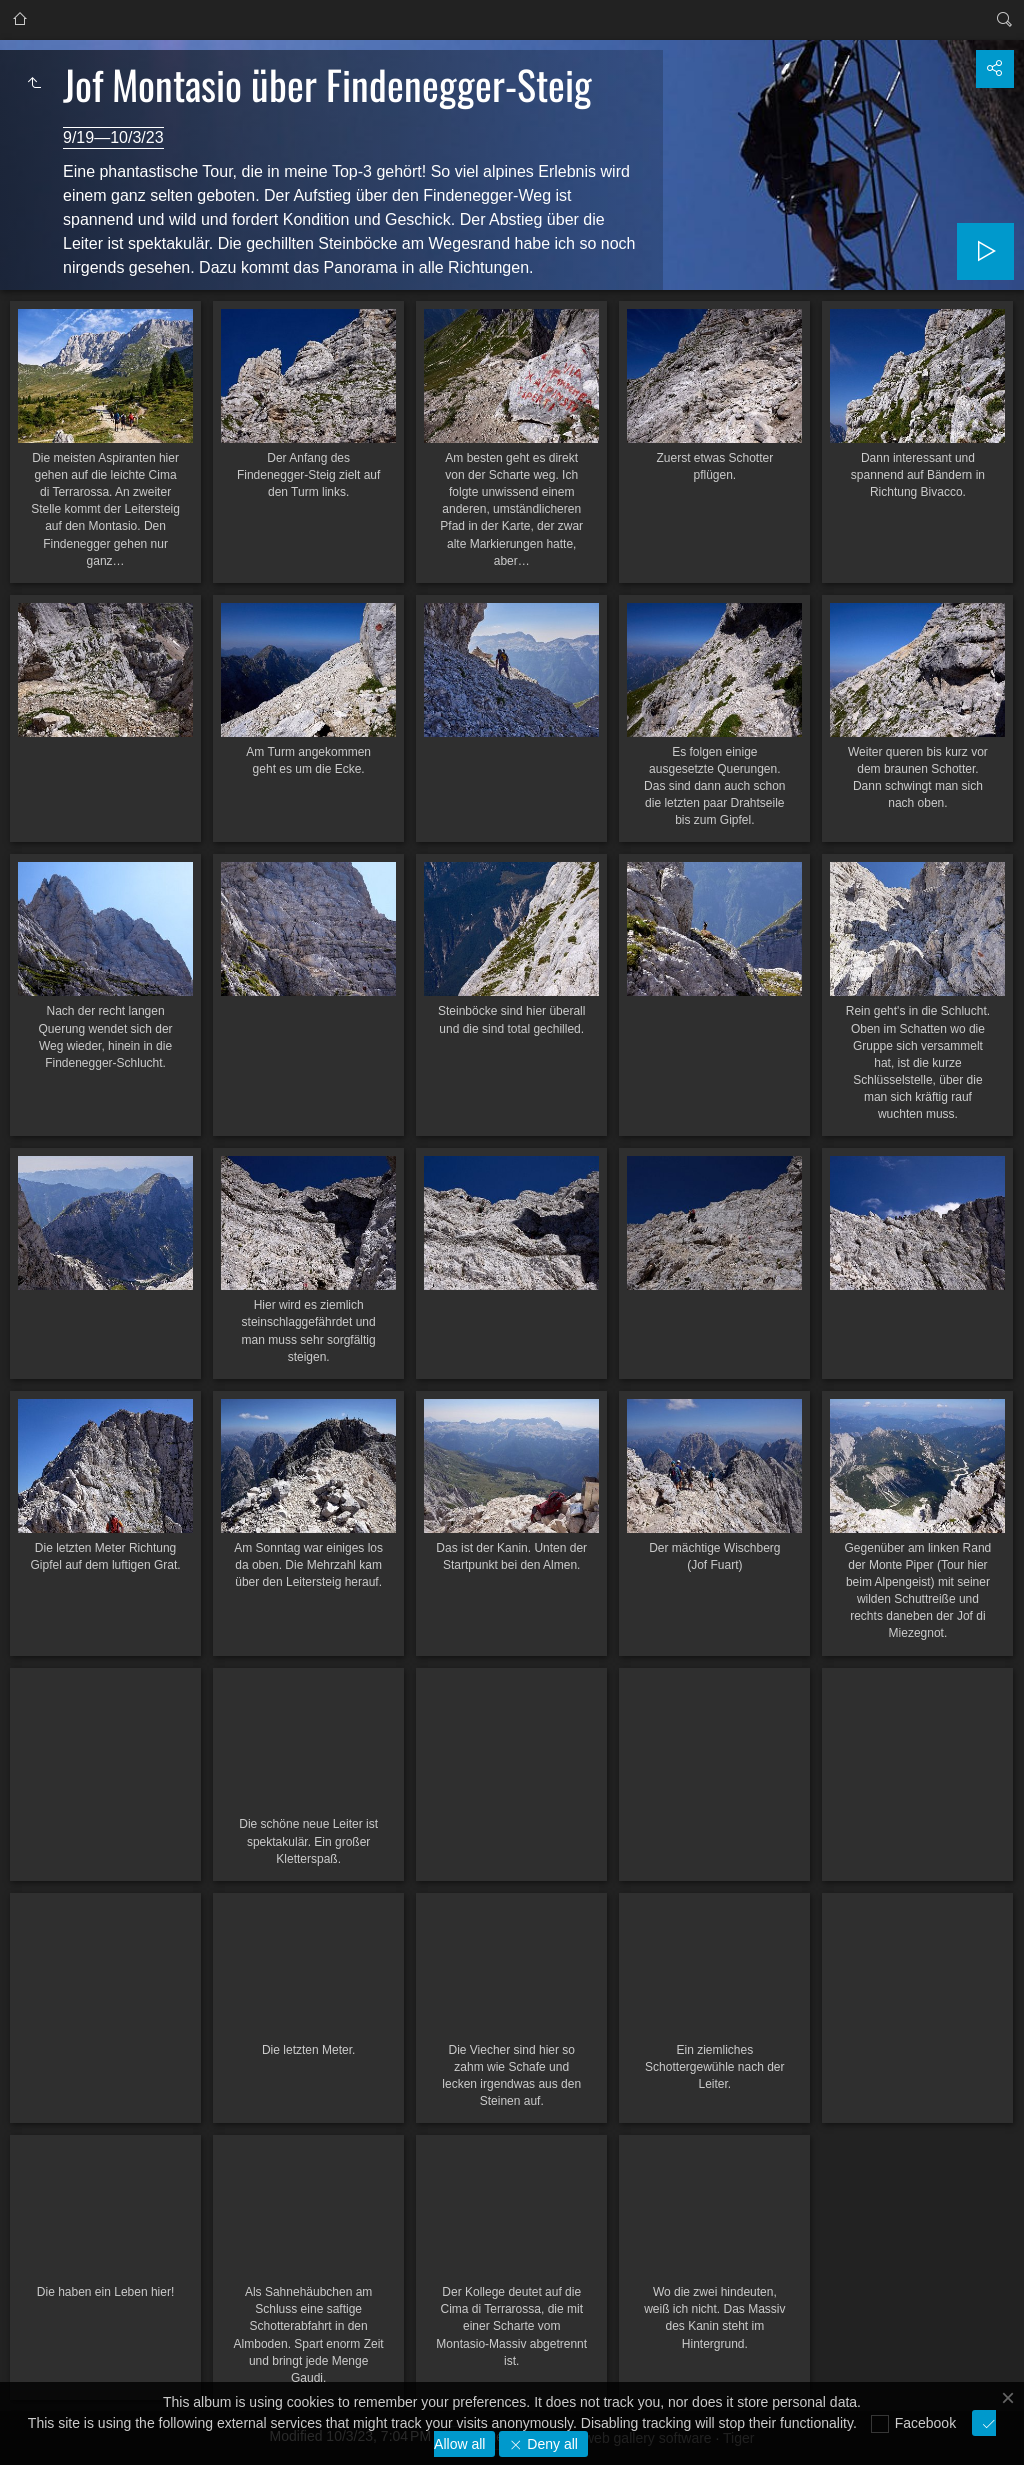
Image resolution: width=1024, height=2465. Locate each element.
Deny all (550, 2444)
